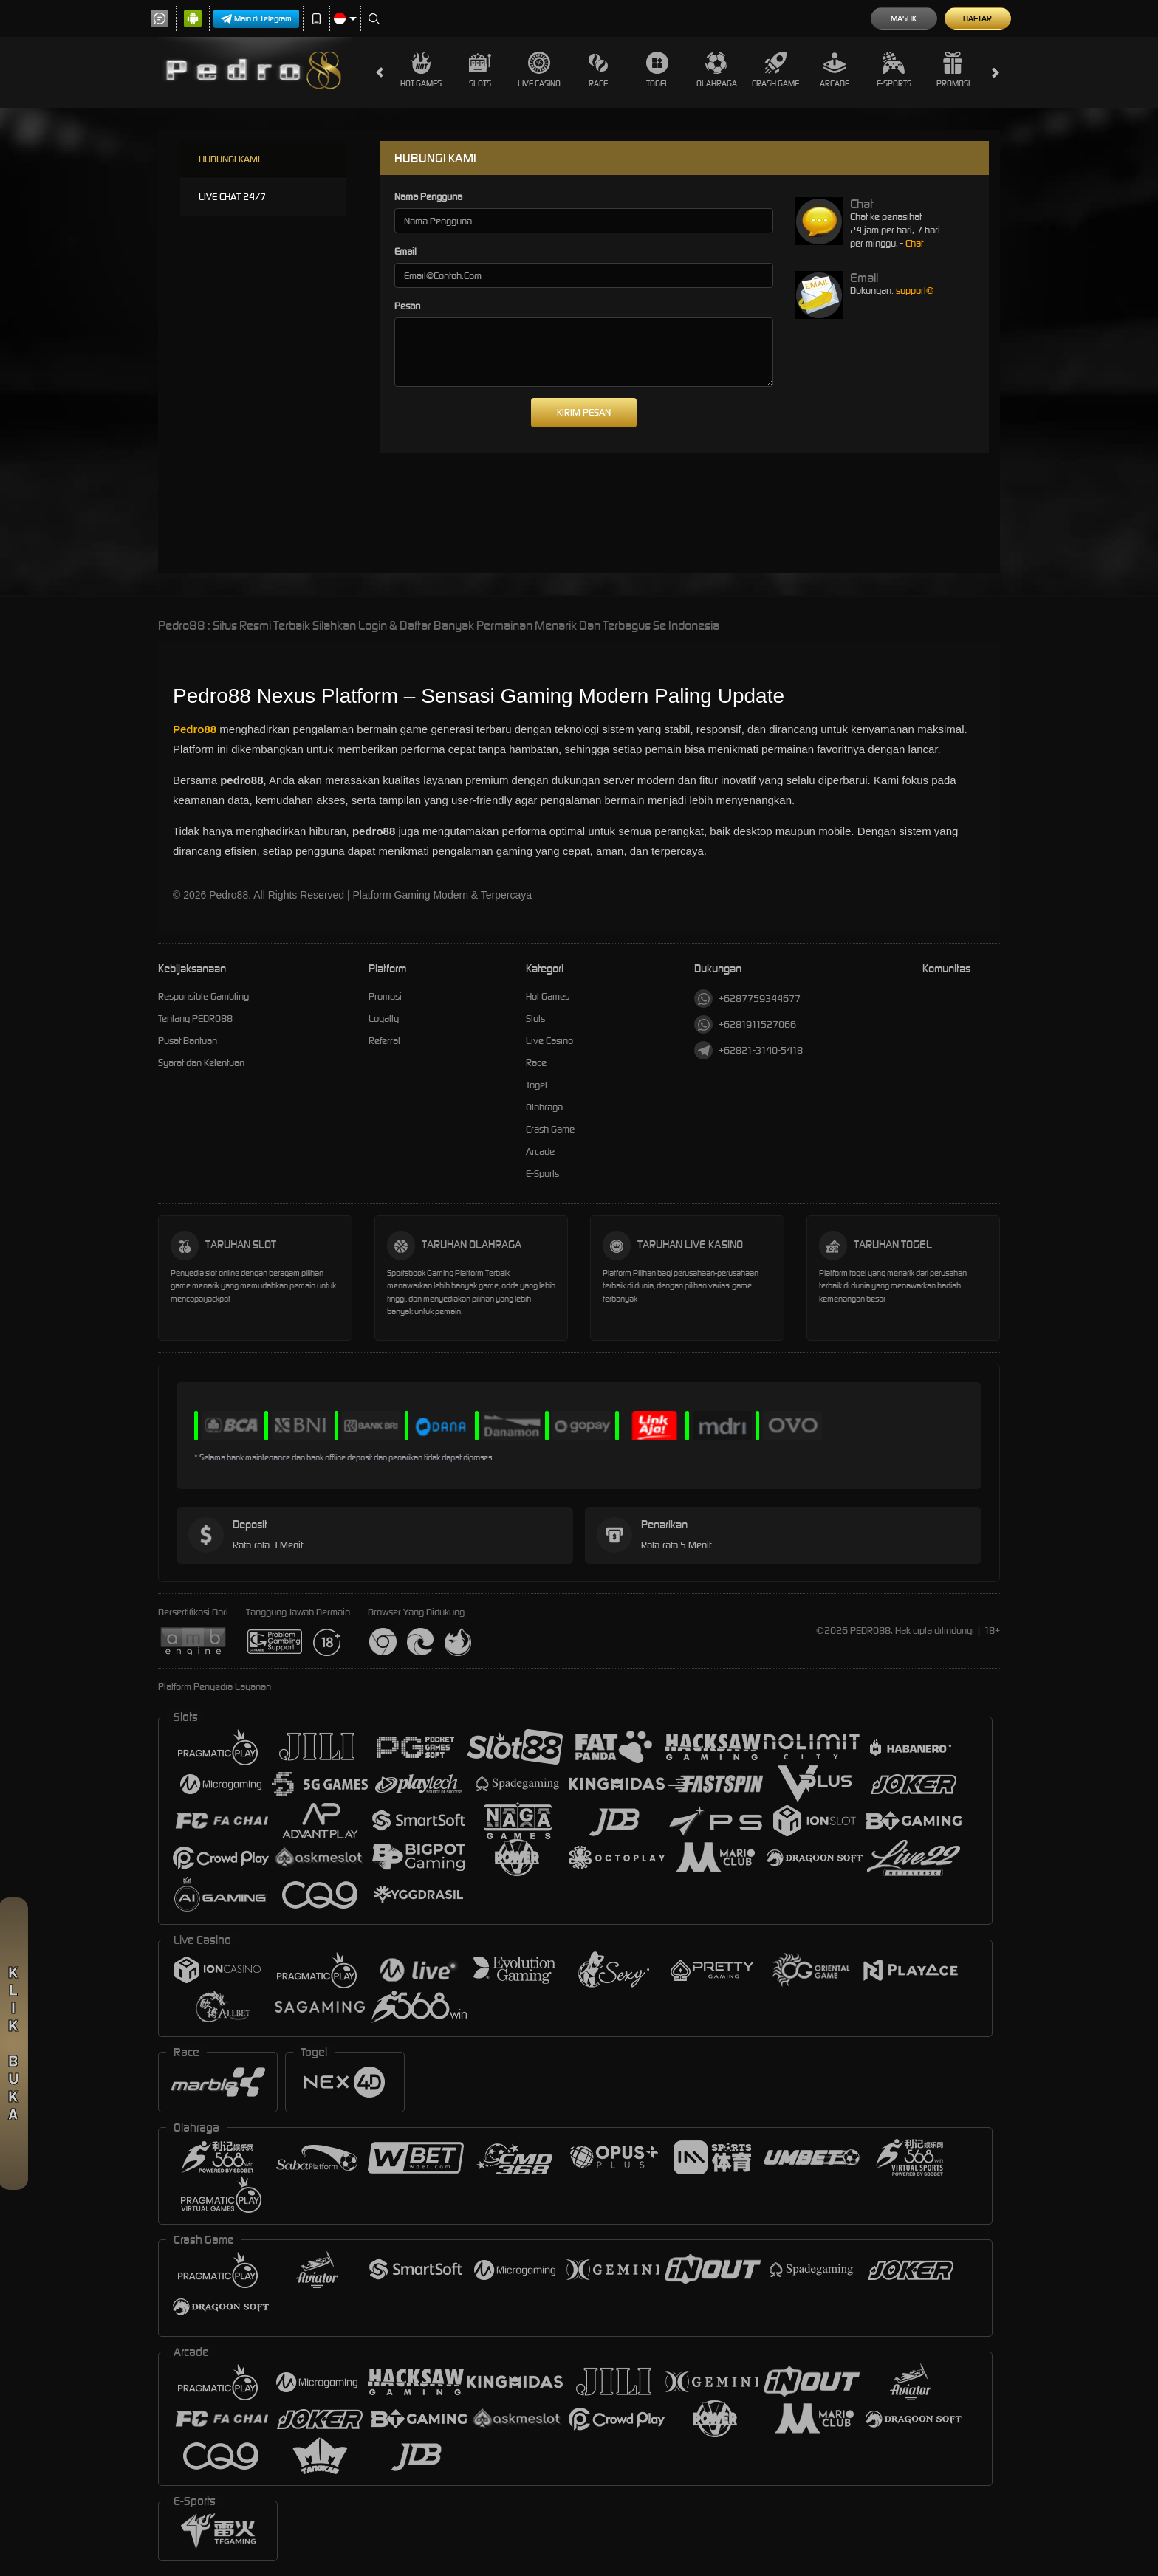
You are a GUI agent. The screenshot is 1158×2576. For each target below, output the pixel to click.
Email (405, 251)
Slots (480, 70)
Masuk (904, 18)
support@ (914, 290)
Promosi (953, 70)
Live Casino (539, 70)
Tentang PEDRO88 (195, 1018)
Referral (384, 1040)
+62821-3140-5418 (748, 1050)
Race (598, 70)
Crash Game (775, 70)
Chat (914, 243)
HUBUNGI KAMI (229, 159)
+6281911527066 (745, 1024)
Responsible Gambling (203, 996)
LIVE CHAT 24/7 (232, 196)
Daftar (977, 18)
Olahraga (716, 70)
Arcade (834, 70)
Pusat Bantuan (187, 1040)
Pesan (407, 306)
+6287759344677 (747, 998)
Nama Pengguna (428, 196)
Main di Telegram (256, 18)
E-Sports (894, 70)
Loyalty (384, 1018)
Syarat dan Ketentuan (201, 1063)
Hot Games (421, 70)
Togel (657, 70)
